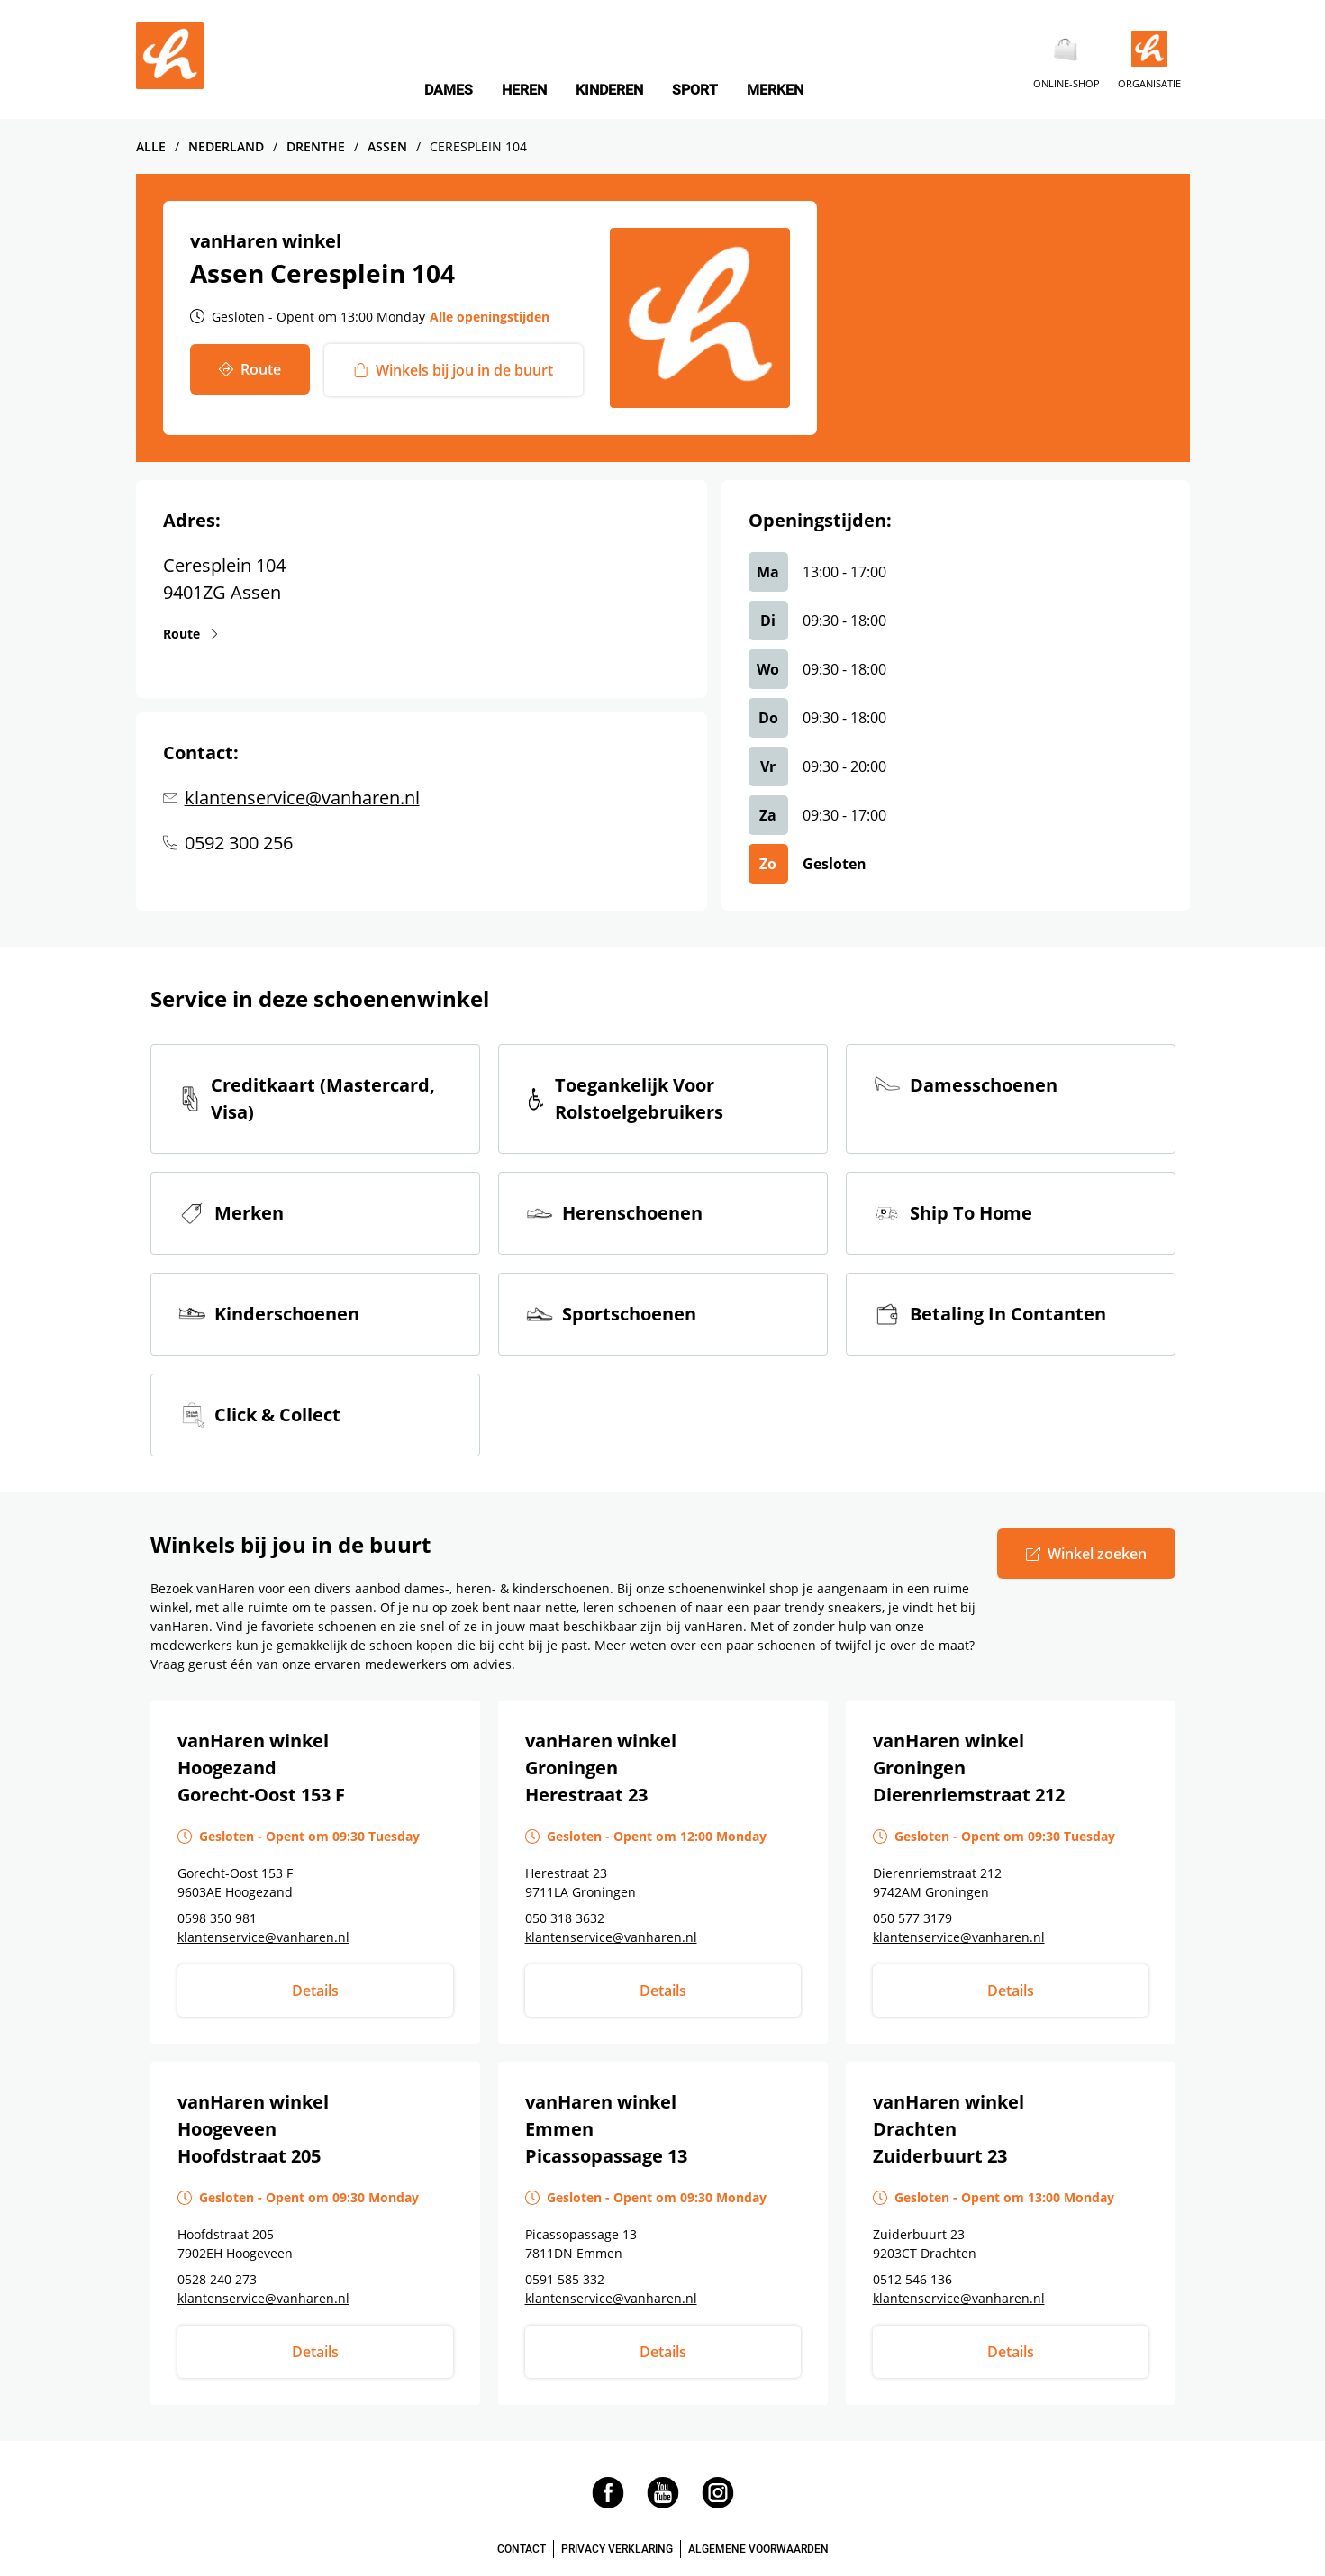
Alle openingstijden (489, 316)
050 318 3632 (564, 1918)
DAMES (448, 90)
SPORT (695, 90)
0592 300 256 (239, 842)
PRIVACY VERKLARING (617, 2549)
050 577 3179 (912, 1918)
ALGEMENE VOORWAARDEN (758, 2549)
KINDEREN (609, 90)
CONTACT (521, 2549)
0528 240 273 (217, 2279)
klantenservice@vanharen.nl (302, 797)
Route (181, 633)
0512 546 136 (912, 2279)
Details (315, 1990)
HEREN (524, 90)
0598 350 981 (217, 1918)
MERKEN (775, 90)
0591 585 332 (564, 2279)
